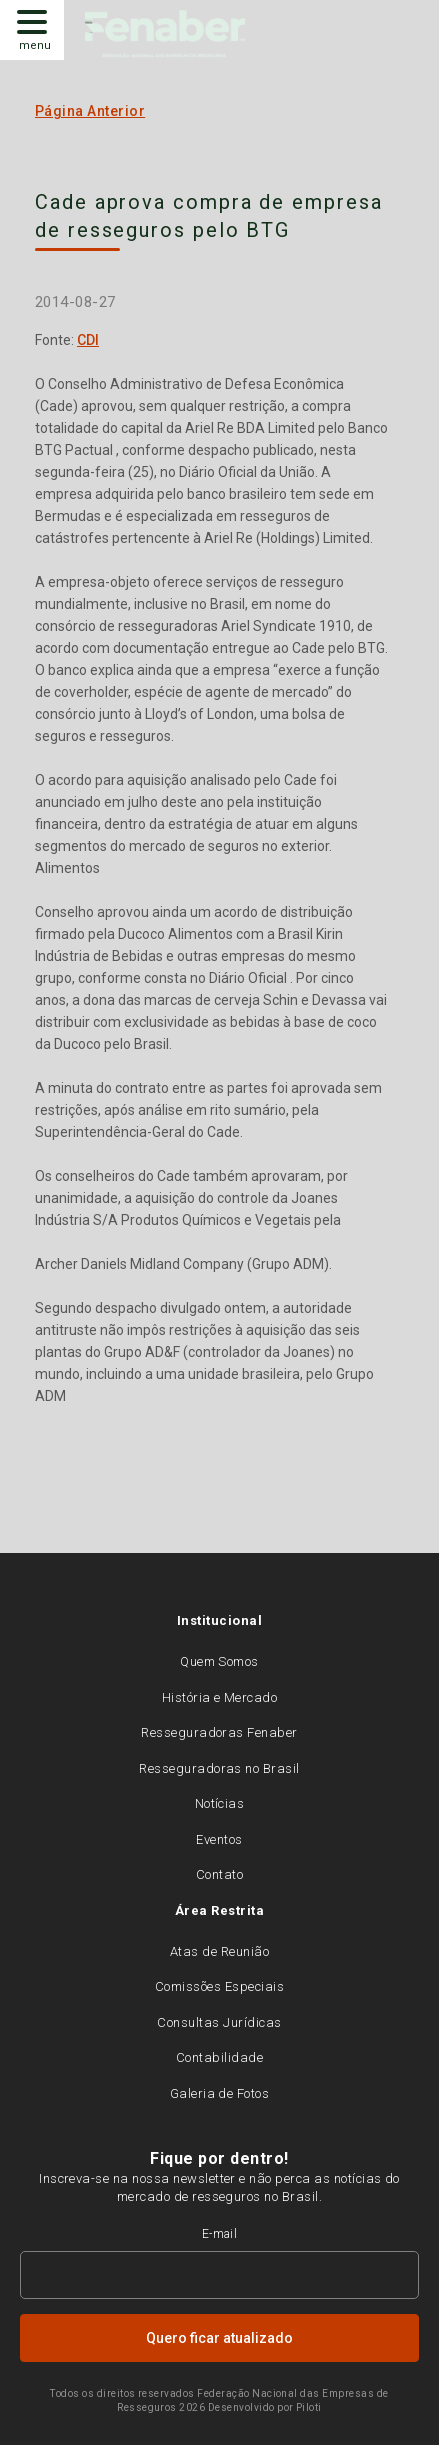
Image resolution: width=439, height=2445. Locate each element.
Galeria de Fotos (220, 2093)
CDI (88, 340)
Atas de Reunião (219, 1951)
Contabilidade (219, 2057)
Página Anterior (90, 111)
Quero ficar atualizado (219, 2338)
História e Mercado (220, 1697)
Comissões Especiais (219, 1986)
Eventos (219, 1839)
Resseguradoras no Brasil (219, 1768)
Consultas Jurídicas (219, 2022)
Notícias (220, 1803)
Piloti (309, 2407)
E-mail (220, 2234)
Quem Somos (219, 1661)
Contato (219, 1874)
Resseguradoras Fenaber (219, 1732)
